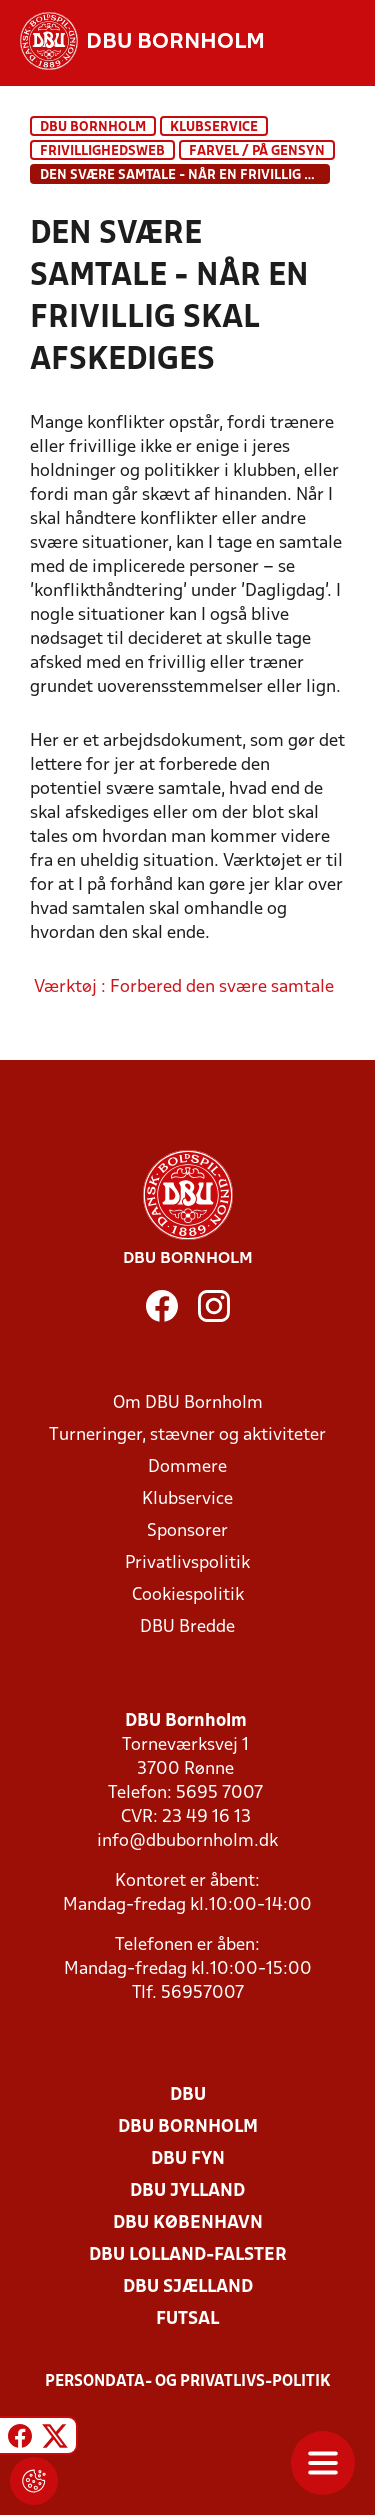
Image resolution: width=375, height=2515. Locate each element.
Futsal (187, 2319)
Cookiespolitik (188, 1595)
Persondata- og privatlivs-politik (188, 2382)
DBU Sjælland (188, 2287)
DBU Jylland (187, 2191)
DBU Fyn (188, 2159)
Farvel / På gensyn (257, 151)
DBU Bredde (187, 1627)
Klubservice (187, 1499)
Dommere (187, 1467)
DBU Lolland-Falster (188, 2255)
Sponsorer (187, 1531)
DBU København (188, 2223)
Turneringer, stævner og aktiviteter (187, 1435)
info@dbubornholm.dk (187, 1841)
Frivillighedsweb (102, 151)
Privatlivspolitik (187, 1563)
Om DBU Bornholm (188, 1403)
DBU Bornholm (93, 127)
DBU (188, 2095)
